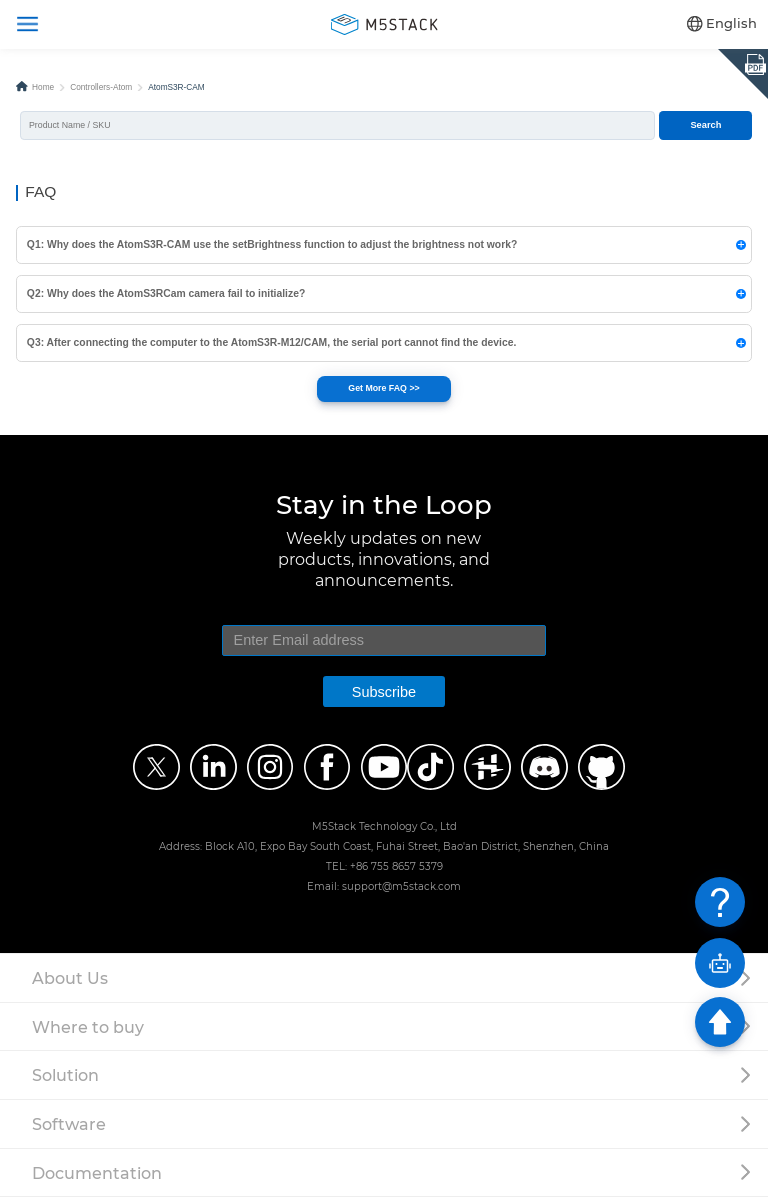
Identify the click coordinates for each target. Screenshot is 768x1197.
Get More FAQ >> (383, 388)
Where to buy (88, 1027)
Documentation (97, 1173)
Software (69, 1124)
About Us (70, 978)
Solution (65, 1075)
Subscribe (384, 692)
